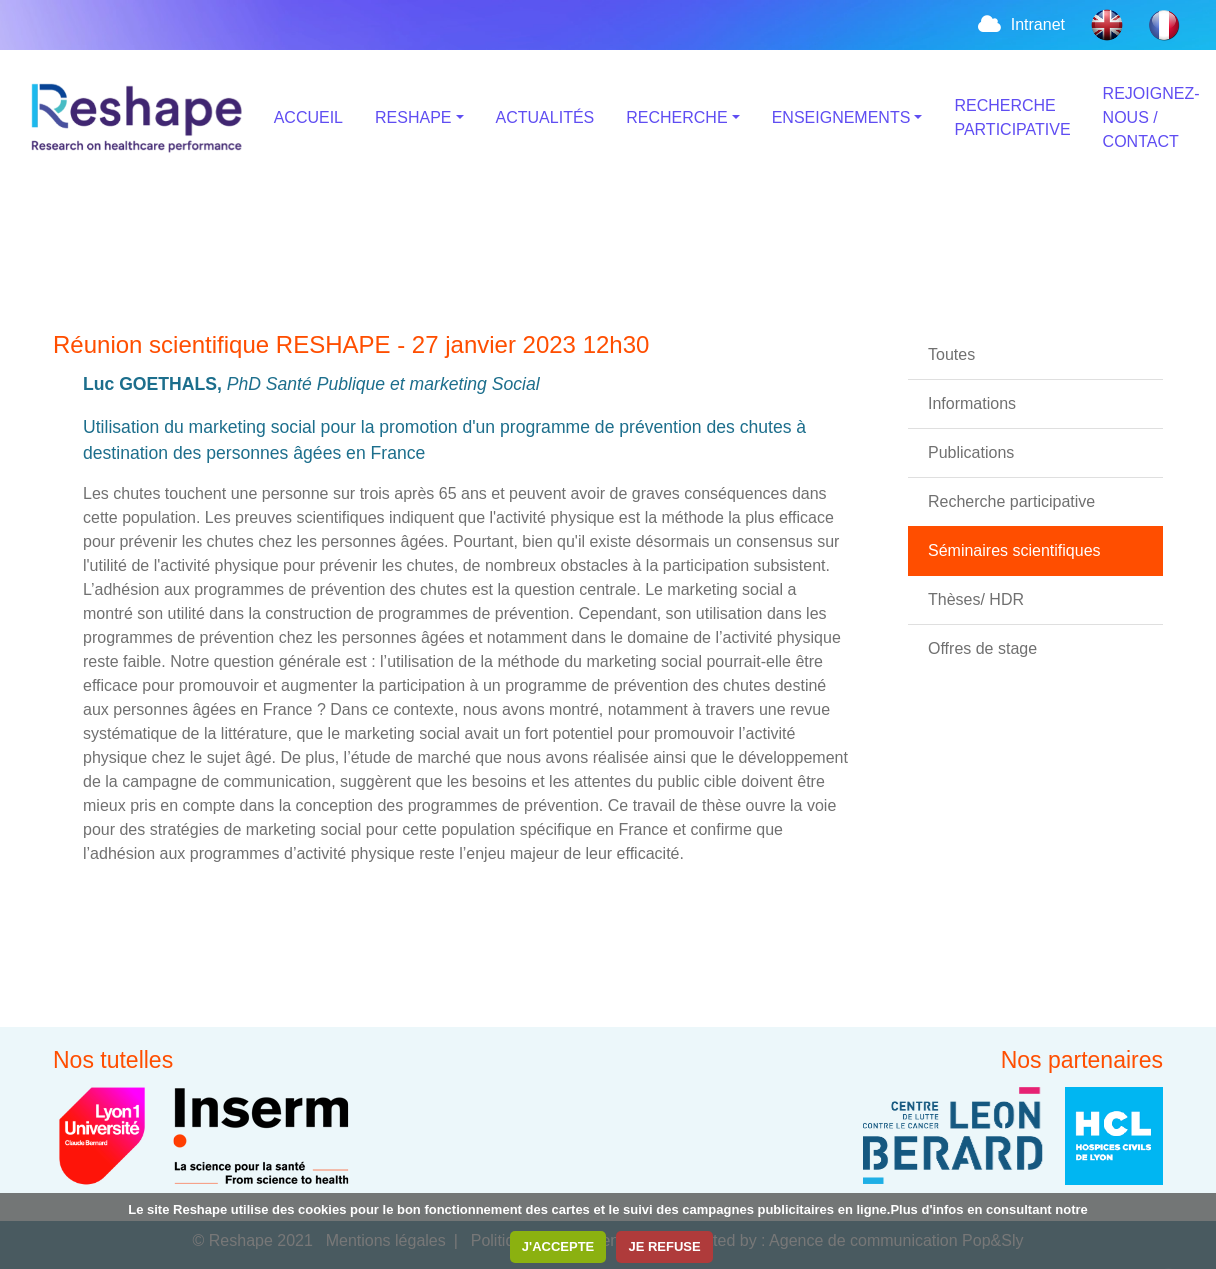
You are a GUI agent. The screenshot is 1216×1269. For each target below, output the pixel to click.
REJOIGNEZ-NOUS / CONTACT (1151, 117)
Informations (972, 403)
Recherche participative (1011, 501)
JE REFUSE (664, 1246)
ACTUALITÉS (545, 117)
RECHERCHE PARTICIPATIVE (1012, 117)
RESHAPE (413, 117)
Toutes (951, 354)
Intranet (1020, 24)
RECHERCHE (676, 117)
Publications (971, 452)
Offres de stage (982, 648)
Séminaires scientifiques (1014, 550)
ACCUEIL (308, 117)
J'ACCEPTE (558, 1246)
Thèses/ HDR (976, 599)
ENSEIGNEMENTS (841, 117)
